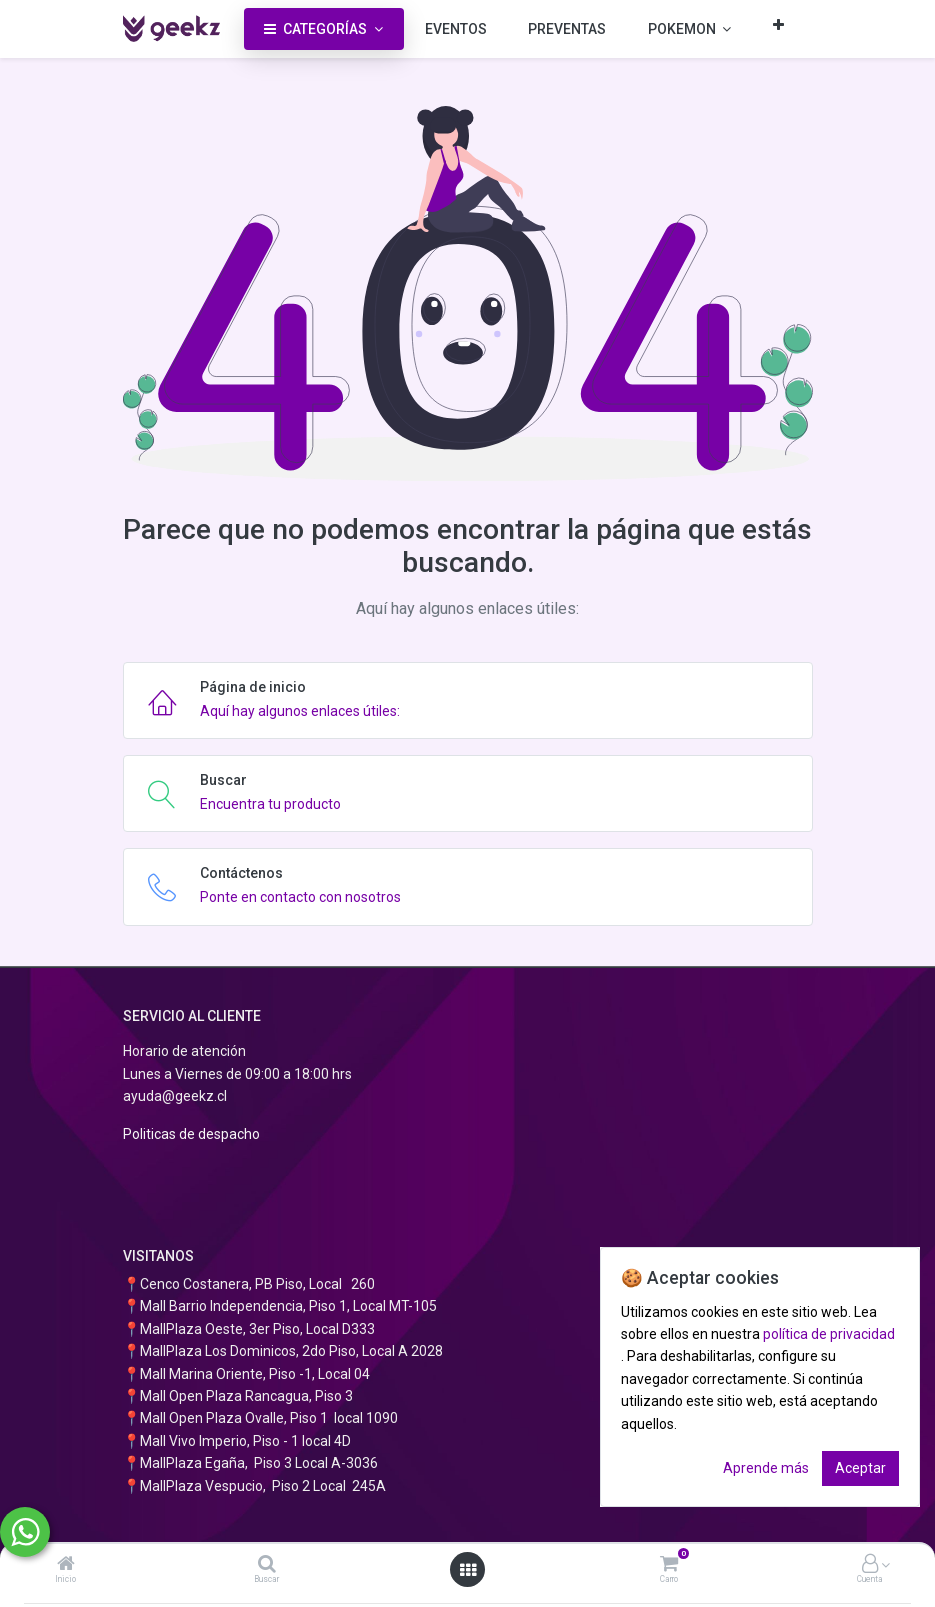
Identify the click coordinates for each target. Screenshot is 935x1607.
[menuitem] (456, 29)
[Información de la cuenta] (870, 1565)
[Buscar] (267, 1565)
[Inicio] (66, 1565)
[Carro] (669, 1565)
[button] (778, 24)
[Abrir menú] (468, 1570)
